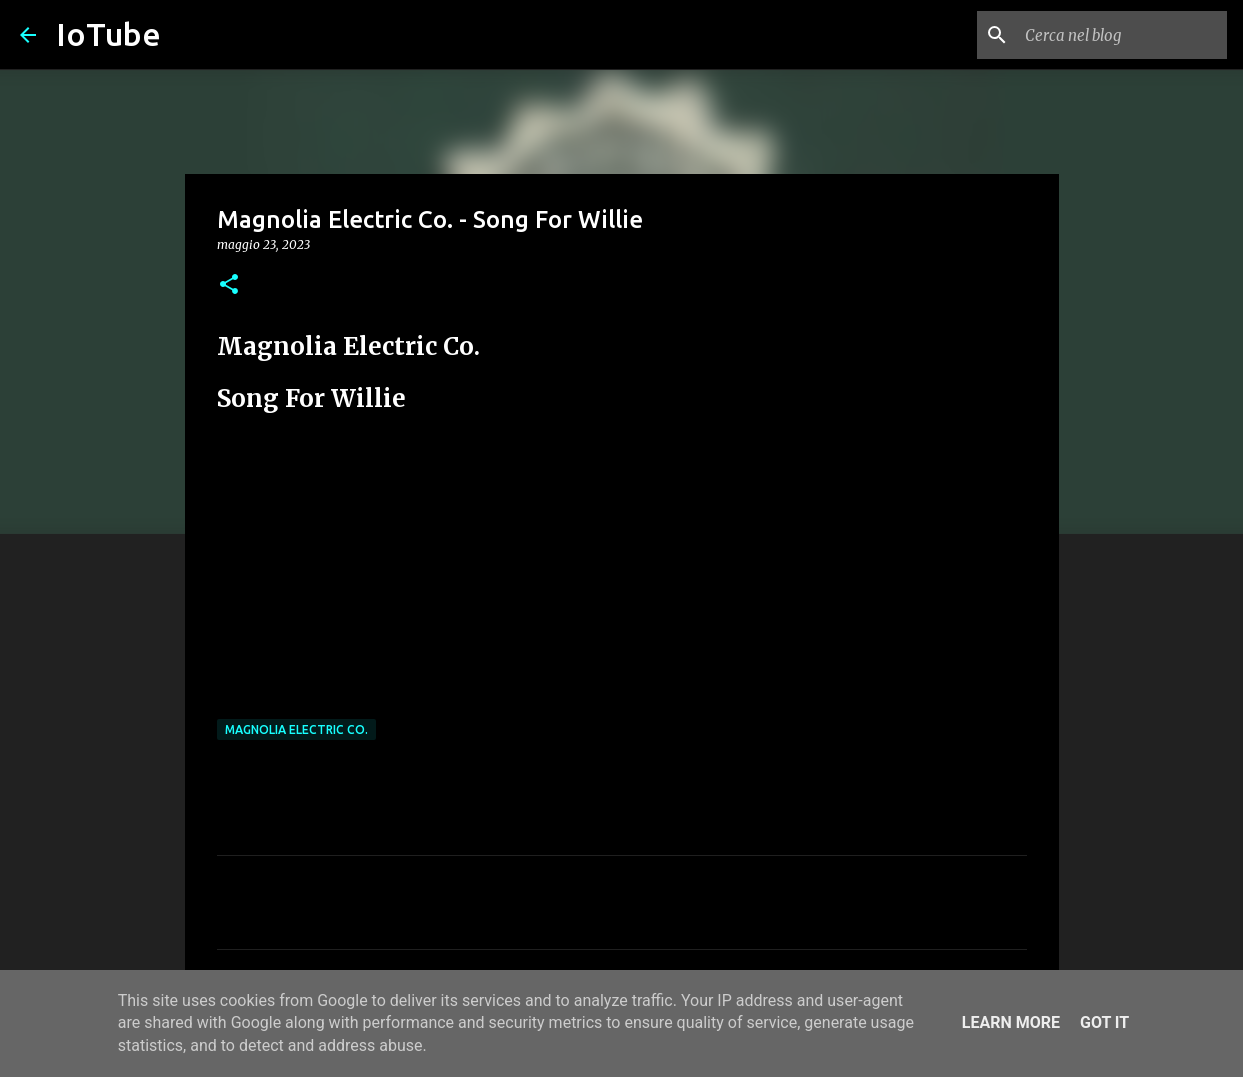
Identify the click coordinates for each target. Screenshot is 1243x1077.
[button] (229, 285)
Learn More (1011, 1022)
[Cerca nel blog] (1122, 35)
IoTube (108, 34)
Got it (1104, 1022)
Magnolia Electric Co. (296, 729)
